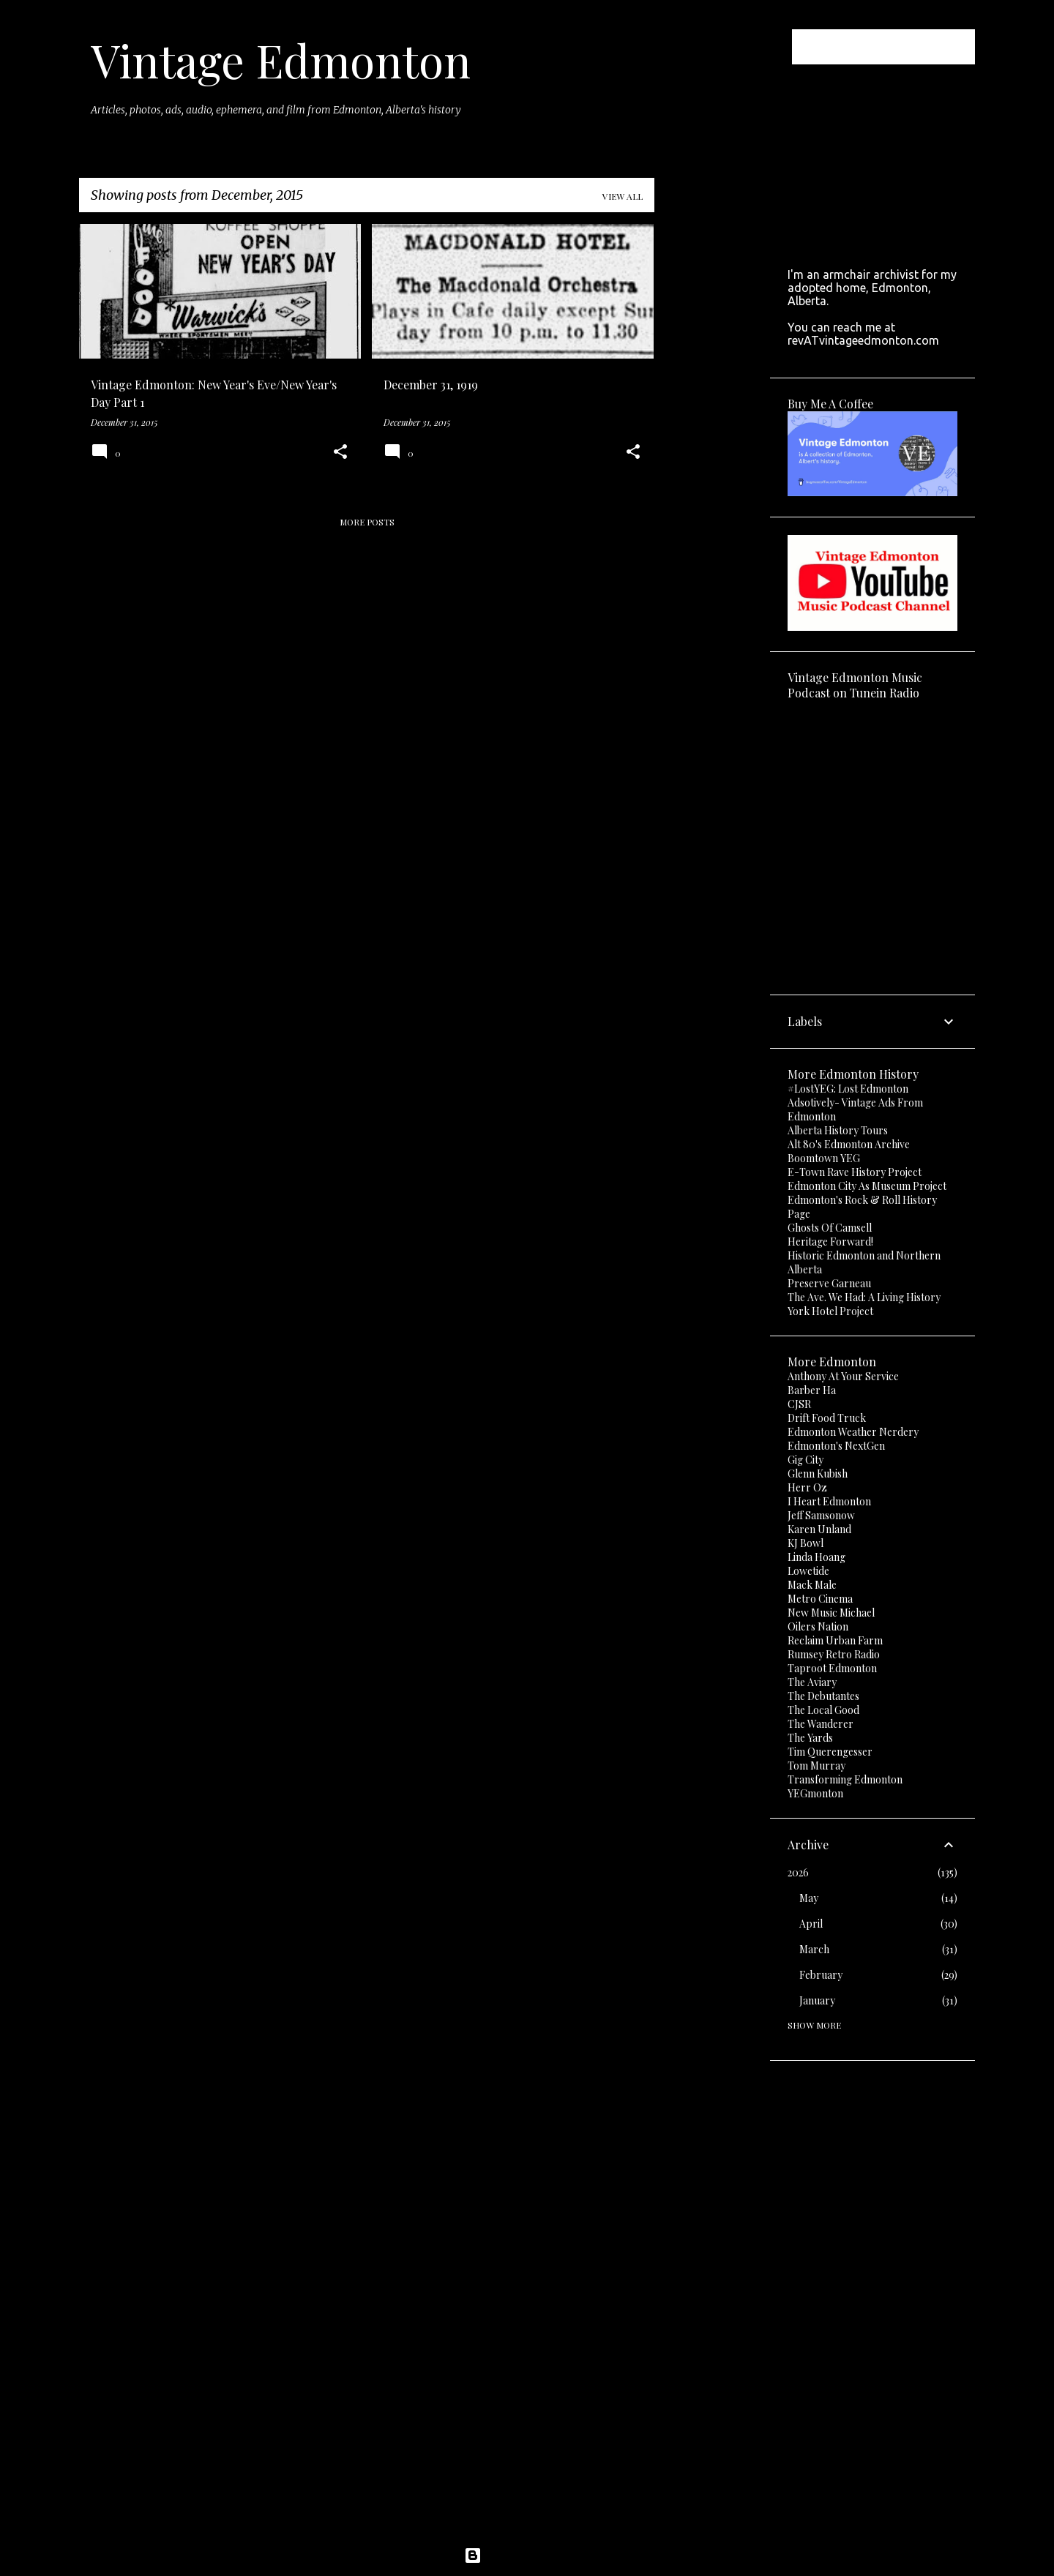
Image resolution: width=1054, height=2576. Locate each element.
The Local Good (823, 1710)
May (808, 1898)
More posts (367, 522)
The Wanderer (820, 1724)
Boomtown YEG (824, 1158)
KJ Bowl (805, 1543)
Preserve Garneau (829, 1283)
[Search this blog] (898, 46)
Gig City (805, 1460)
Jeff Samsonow (821, 1515)
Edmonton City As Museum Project (867, 1186)
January (817, 2000)
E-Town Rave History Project (855, 1172)
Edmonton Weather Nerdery (853, 1432)
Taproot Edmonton (832, 1668)
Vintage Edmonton (281, 59)
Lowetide (808, 1571)
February (820, 1975)
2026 (798, 1872)
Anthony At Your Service (843, 1376)
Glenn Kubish (818, 1473)
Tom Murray (816, 1765)
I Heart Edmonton (829, 1501)
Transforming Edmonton (845, 1779)
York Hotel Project (830, 1311)
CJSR (799, 1404)
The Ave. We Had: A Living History (864, 1297)
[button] (340, 453)
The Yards (810, 1738)
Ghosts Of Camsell (830, 1228)
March (814, 1949)
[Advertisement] (712, 443)
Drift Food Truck (827, 1418)
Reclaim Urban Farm (835, 1640)
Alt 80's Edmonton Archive (849, 1144)
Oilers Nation (818, 1626)
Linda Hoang (816, 1557)
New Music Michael (831, 1613)
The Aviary (812, 1682)
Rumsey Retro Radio (834, 1654)
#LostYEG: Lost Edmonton (848, 1089)
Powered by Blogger (527, 2555)
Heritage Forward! (830, 1241)
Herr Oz (807, 1487)
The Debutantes (823, 1696)
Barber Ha (812, 1390)
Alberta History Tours (838, 1130)
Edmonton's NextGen (836, 1446)
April (811, 1924)
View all (622, 196)
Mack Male (812, 1585)
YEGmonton (815, 1793)
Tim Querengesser (830, 1752)
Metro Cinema (820, 1599)
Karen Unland (819, 1529)
